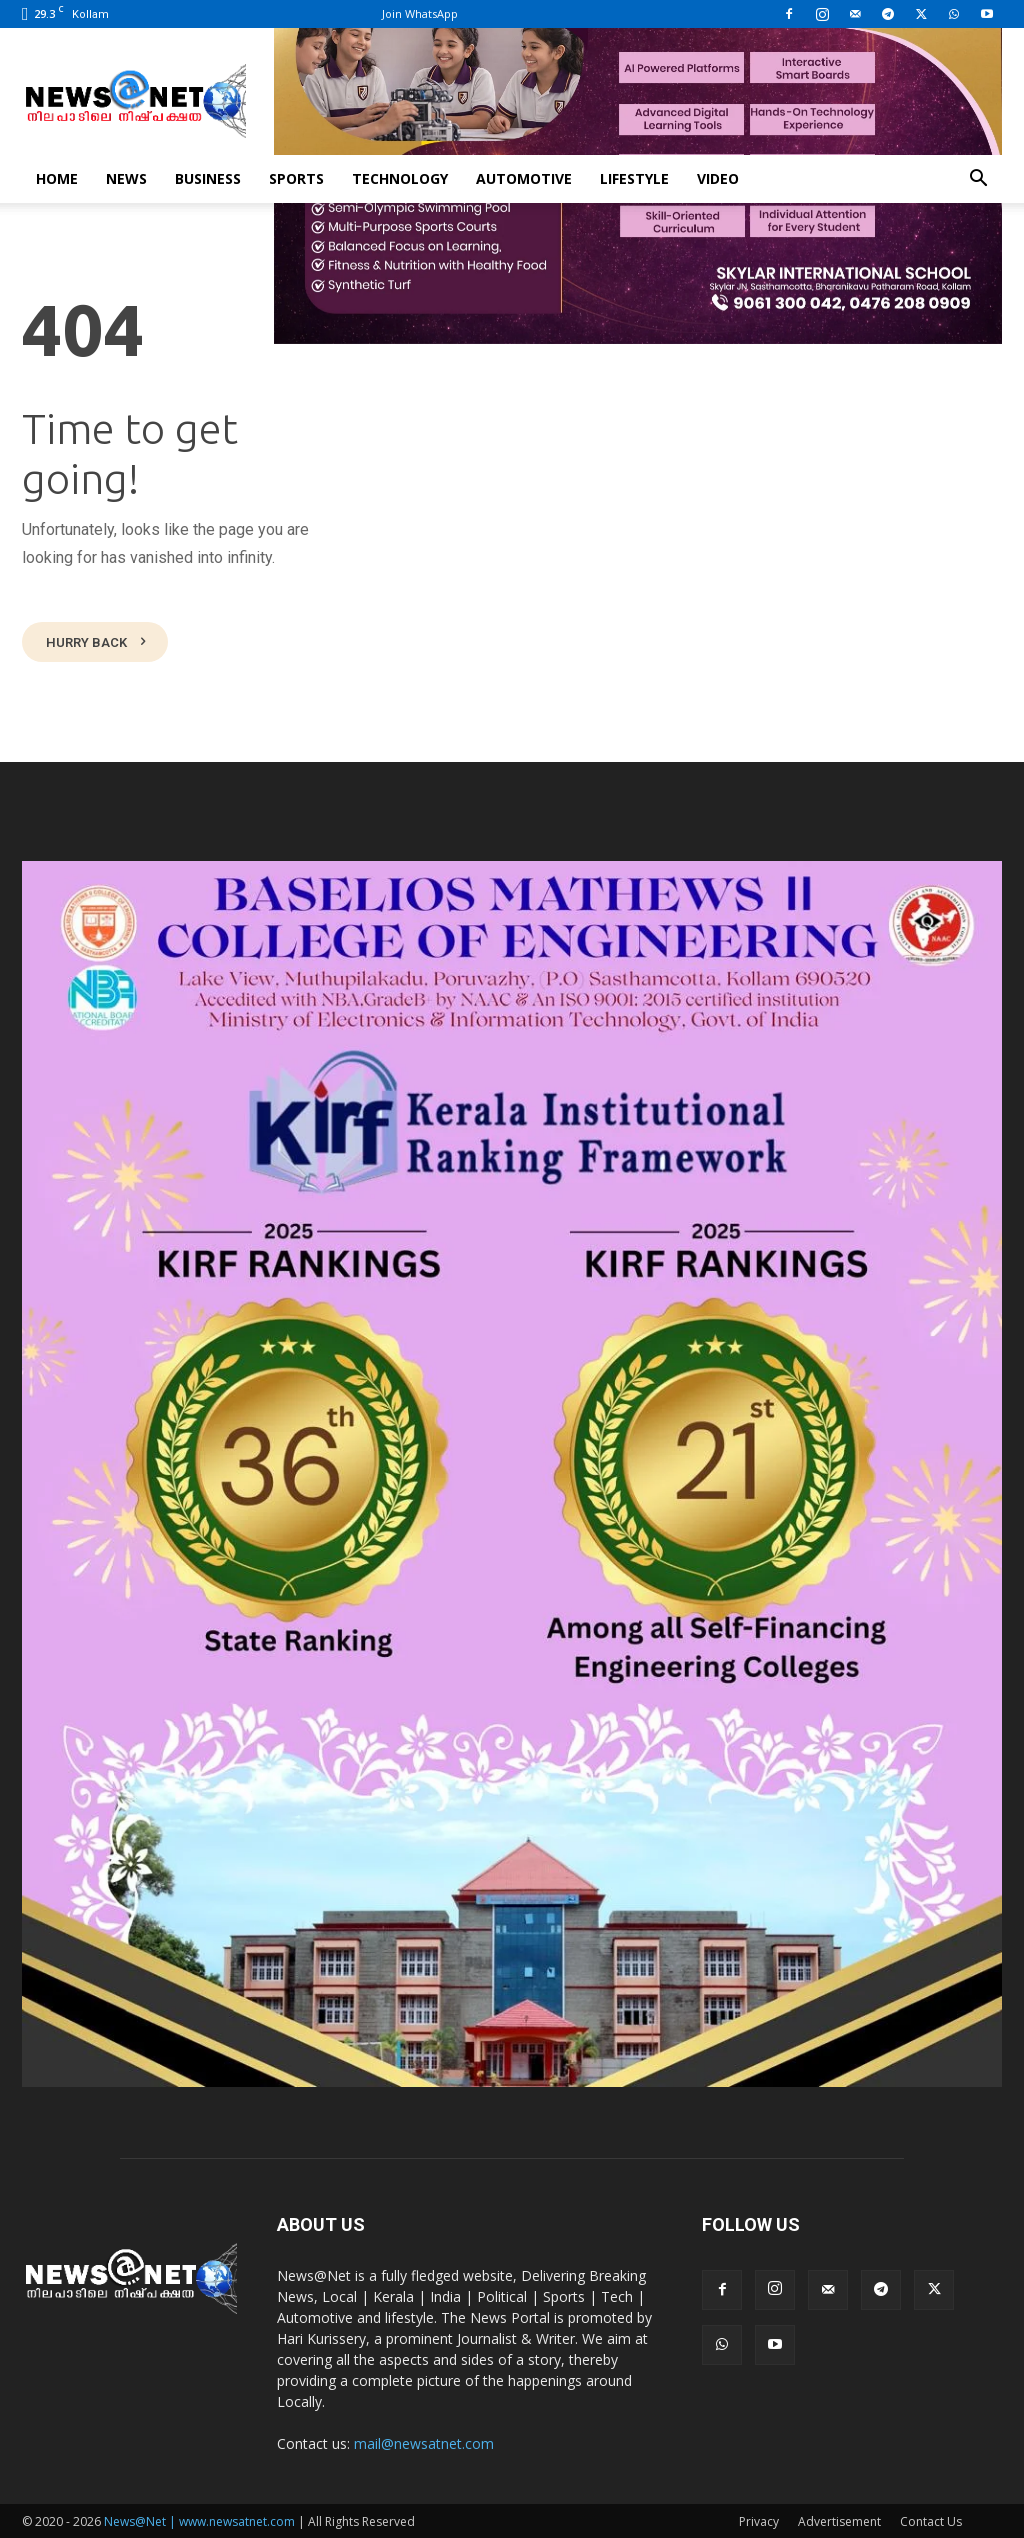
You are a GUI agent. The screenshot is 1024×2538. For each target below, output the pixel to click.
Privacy (759, 2519)
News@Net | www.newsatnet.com (199, 2519)
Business (208, 178)
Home (57, 178)
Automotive (524, 178)
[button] (978, 180)
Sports (296, 178)
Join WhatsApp (420, 13)
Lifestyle (634, 178)
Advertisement (839, 2519)
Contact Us (931, 2519)
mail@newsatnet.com (424, 2441)
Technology (400, 178)
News (126, 178)
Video (718, 178)
